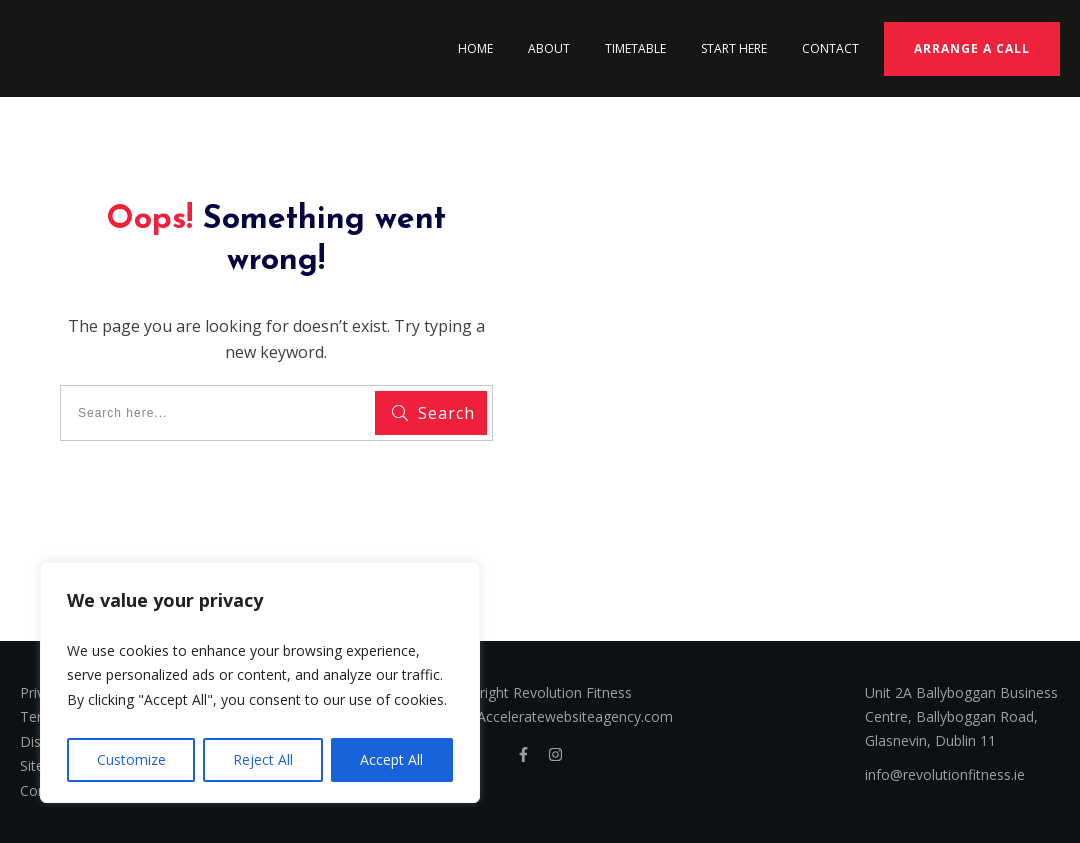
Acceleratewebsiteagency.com (575, 716)
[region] (260, 683)
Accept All (391, 759)
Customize (131, 759)
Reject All (263, 759)
